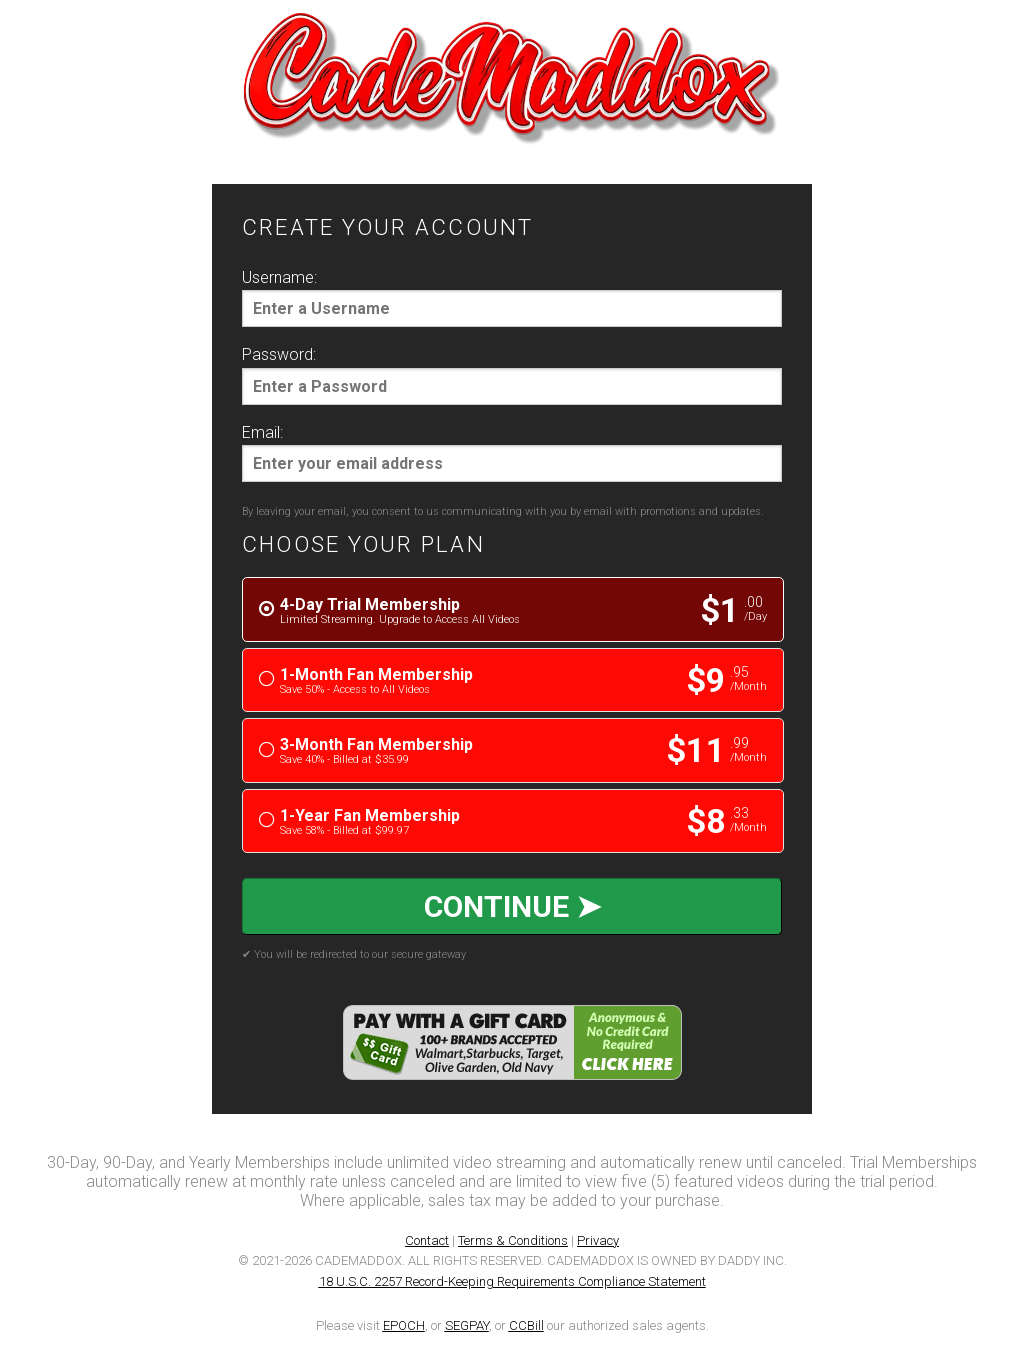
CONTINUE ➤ (512, 906)
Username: (279, 277)
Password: (279, 354)
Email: (262, 432)
